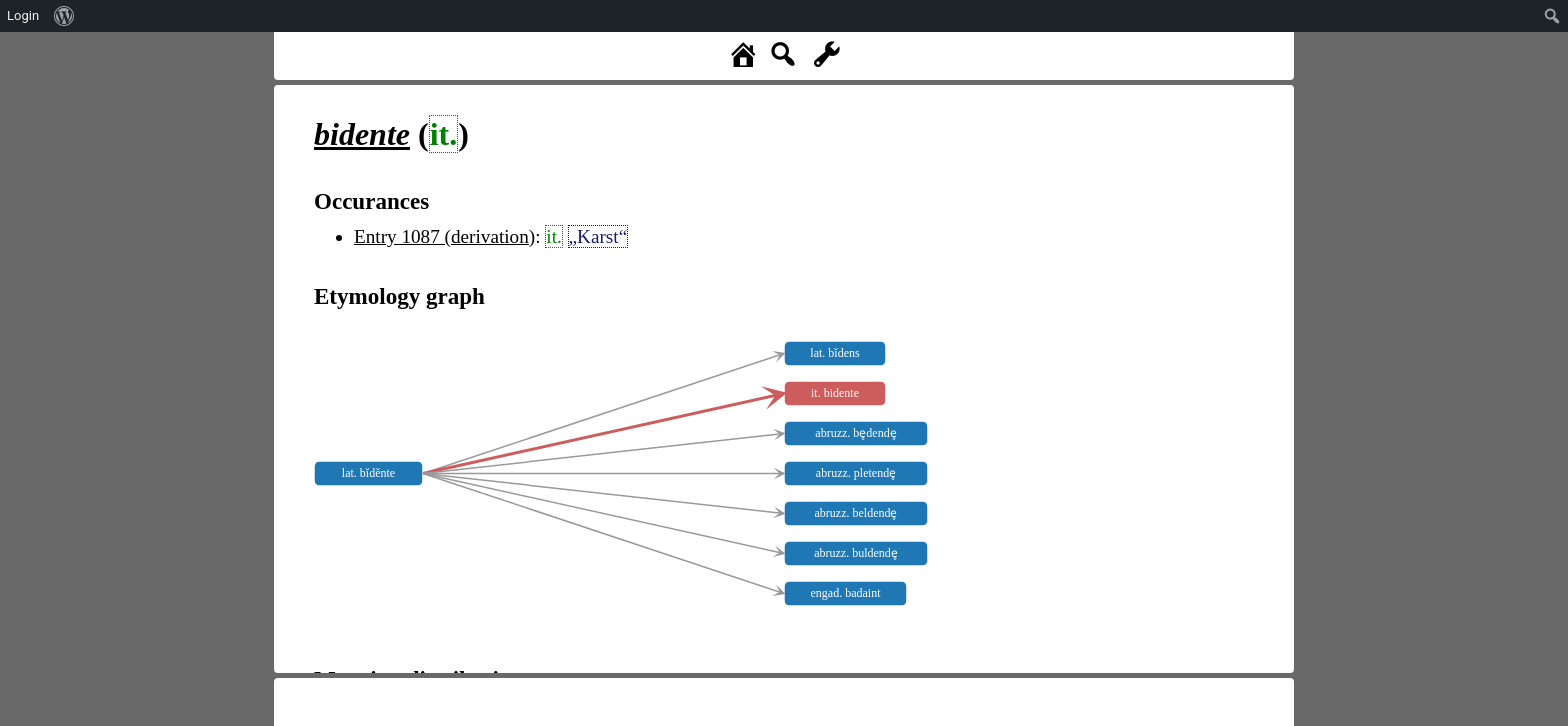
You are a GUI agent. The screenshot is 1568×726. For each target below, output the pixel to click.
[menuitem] (64, 16)
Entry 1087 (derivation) (444, 236)
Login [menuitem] (23, 15)
